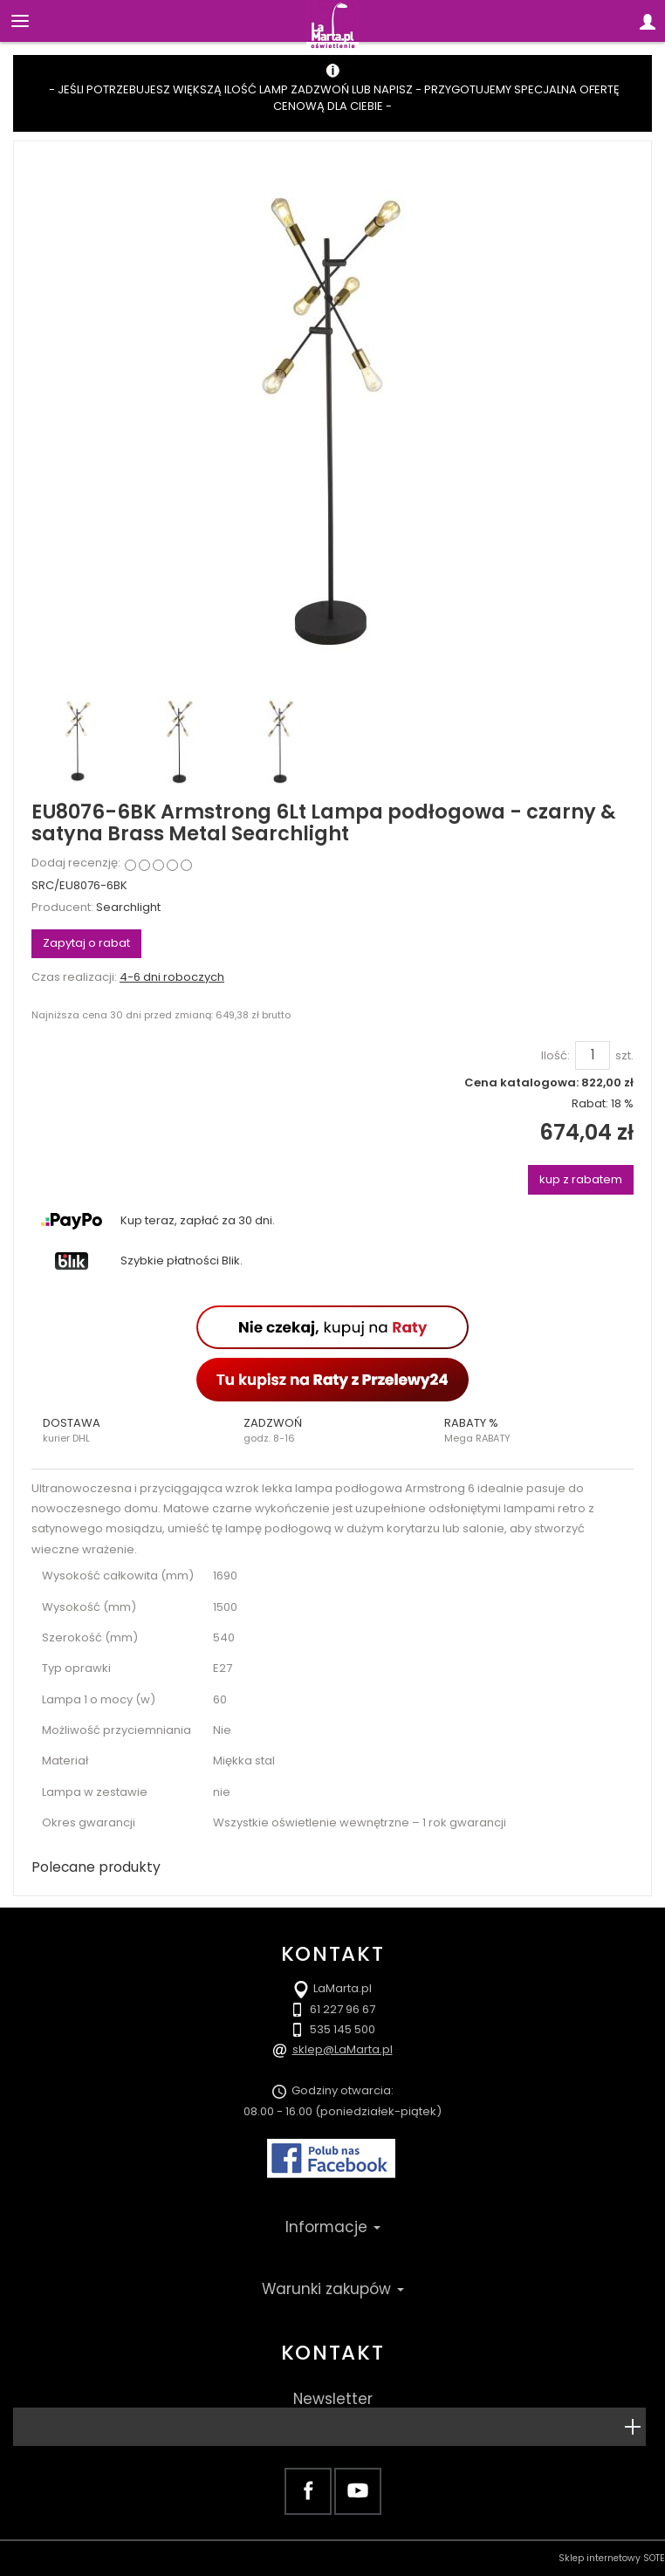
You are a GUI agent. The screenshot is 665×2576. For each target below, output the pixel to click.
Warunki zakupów (333, 2288)
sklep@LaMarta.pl (342, 2049)
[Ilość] (592, 1055)
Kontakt (332, 2353)
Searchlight (128, 907)
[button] (131, 1430)
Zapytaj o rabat (86, 943)
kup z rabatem (580, 1179)
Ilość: (555, 1056)
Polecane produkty (96, 1867)
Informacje (332, 2226)
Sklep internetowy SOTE (612, 2558)
